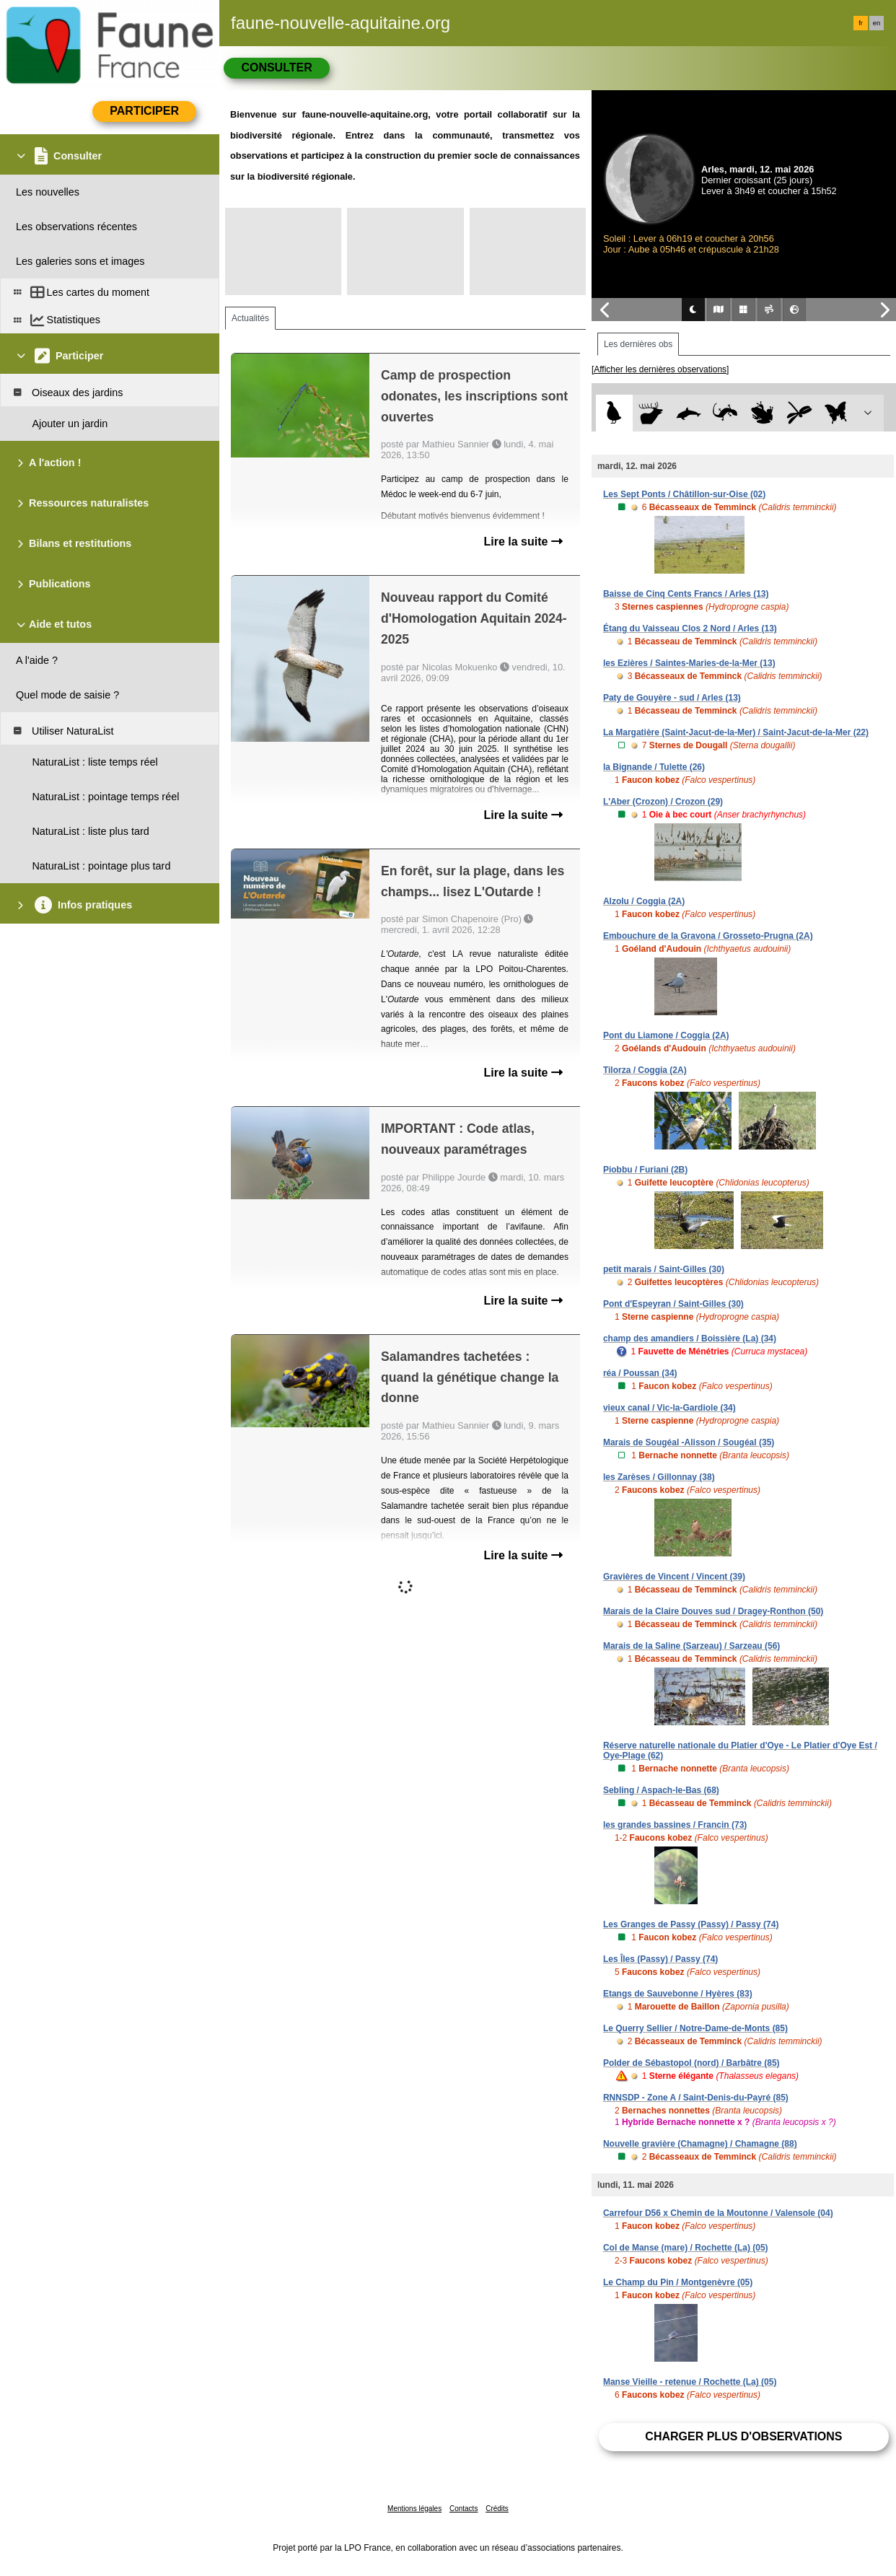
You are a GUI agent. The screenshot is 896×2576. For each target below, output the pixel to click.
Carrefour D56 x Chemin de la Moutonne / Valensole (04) (718, 2213)
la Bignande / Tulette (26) (654, 767)
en (876, 23)
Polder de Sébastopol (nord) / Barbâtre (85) (691, 2063)
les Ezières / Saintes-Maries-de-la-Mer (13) (689, 663)
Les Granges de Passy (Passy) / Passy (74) (690, 1924)
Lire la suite (523, 541)
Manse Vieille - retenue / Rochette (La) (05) (690, 2382)
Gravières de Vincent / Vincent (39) (674, 1577)
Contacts (463, 2509)
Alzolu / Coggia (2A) (644, 901)
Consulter (276, 67)
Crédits (497, 2509)
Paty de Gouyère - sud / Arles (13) (672, 698)
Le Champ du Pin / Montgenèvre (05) (677, 2282)
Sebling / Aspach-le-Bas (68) (661, 1790)
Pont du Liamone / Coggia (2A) (666, 1035)
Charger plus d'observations (743, 2436)
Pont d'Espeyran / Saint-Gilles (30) (673, 1304)
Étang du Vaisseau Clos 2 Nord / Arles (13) (690, 628)
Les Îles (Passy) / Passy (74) (660, 1959)
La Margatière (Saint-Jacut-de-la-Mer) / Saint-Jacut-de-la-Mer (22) (736, 732)
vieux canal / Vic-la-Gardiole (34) (669, 1408)
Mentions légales (414, 2509)
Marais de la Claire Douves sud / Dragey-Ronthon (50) (713, 1611)
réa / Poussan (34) (640, 1373)
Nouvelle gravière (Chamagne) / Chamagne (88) (700, 2144)
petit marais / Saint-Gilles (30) (663, 1269)
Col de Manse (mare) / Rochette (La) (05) (685, 2248)
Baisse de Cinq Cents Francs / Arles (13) (686, 594)
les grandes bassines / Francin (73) (675, 1825)
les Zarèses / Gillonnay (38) (659, 1477)
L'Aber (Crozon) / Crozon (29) (663, 802)
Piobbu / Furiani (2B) (645, 1170)
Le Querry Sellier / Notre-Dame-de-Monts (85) (695, 2028)
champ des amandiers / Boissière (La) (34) (689, 1338)
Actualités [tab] (250, 318)
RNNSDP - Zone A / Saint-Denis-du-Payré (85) (696, 2098)
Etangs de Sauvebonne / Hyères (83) (677, 1994)
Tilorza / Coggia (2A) (645, 1070)
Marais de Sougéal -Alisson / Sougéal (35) (688, 1442)
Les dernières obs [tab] (638, 344)
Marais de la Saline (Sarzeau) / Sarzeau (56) (691, 1646)
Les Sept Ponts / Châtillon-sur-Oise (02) (684, 494)
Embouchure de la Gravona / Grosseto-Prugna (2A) (708, 936)
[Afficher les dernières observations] (660, 369)
